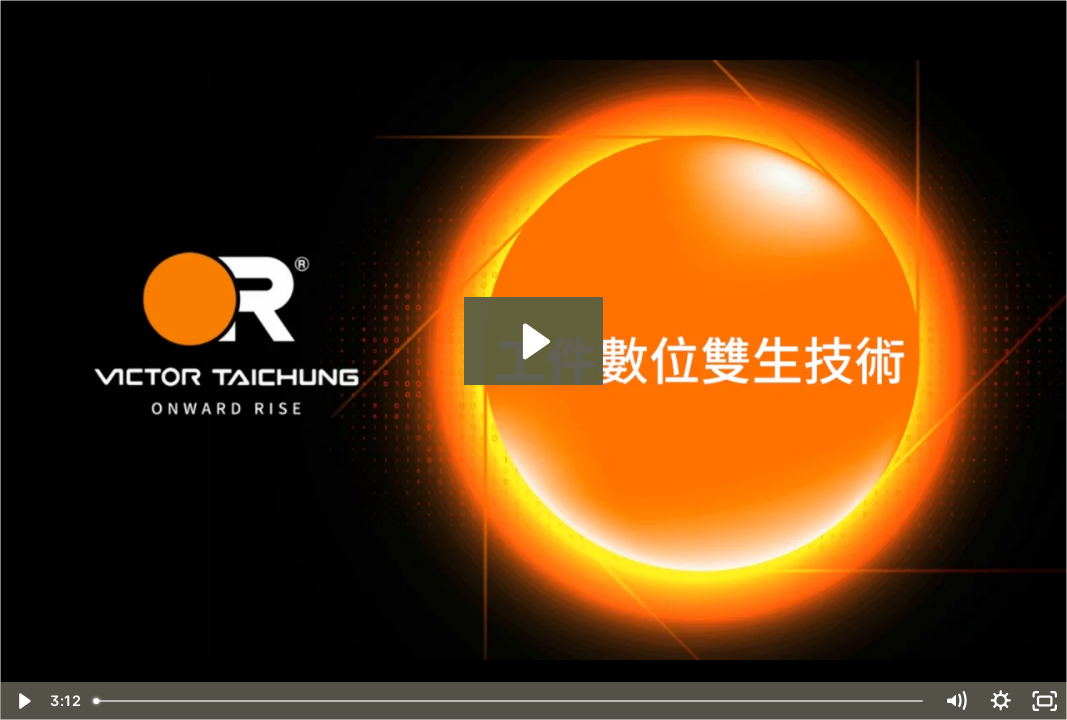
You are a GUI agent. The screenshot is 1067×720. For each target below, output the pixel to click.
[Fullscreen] (1045, 701)
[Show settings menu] (1000, 701)
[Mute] (956, 701)
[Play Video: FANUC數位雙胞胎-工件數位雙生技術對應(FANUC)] (533, 341)
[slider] (510, 701)
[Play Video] (22, 701)
